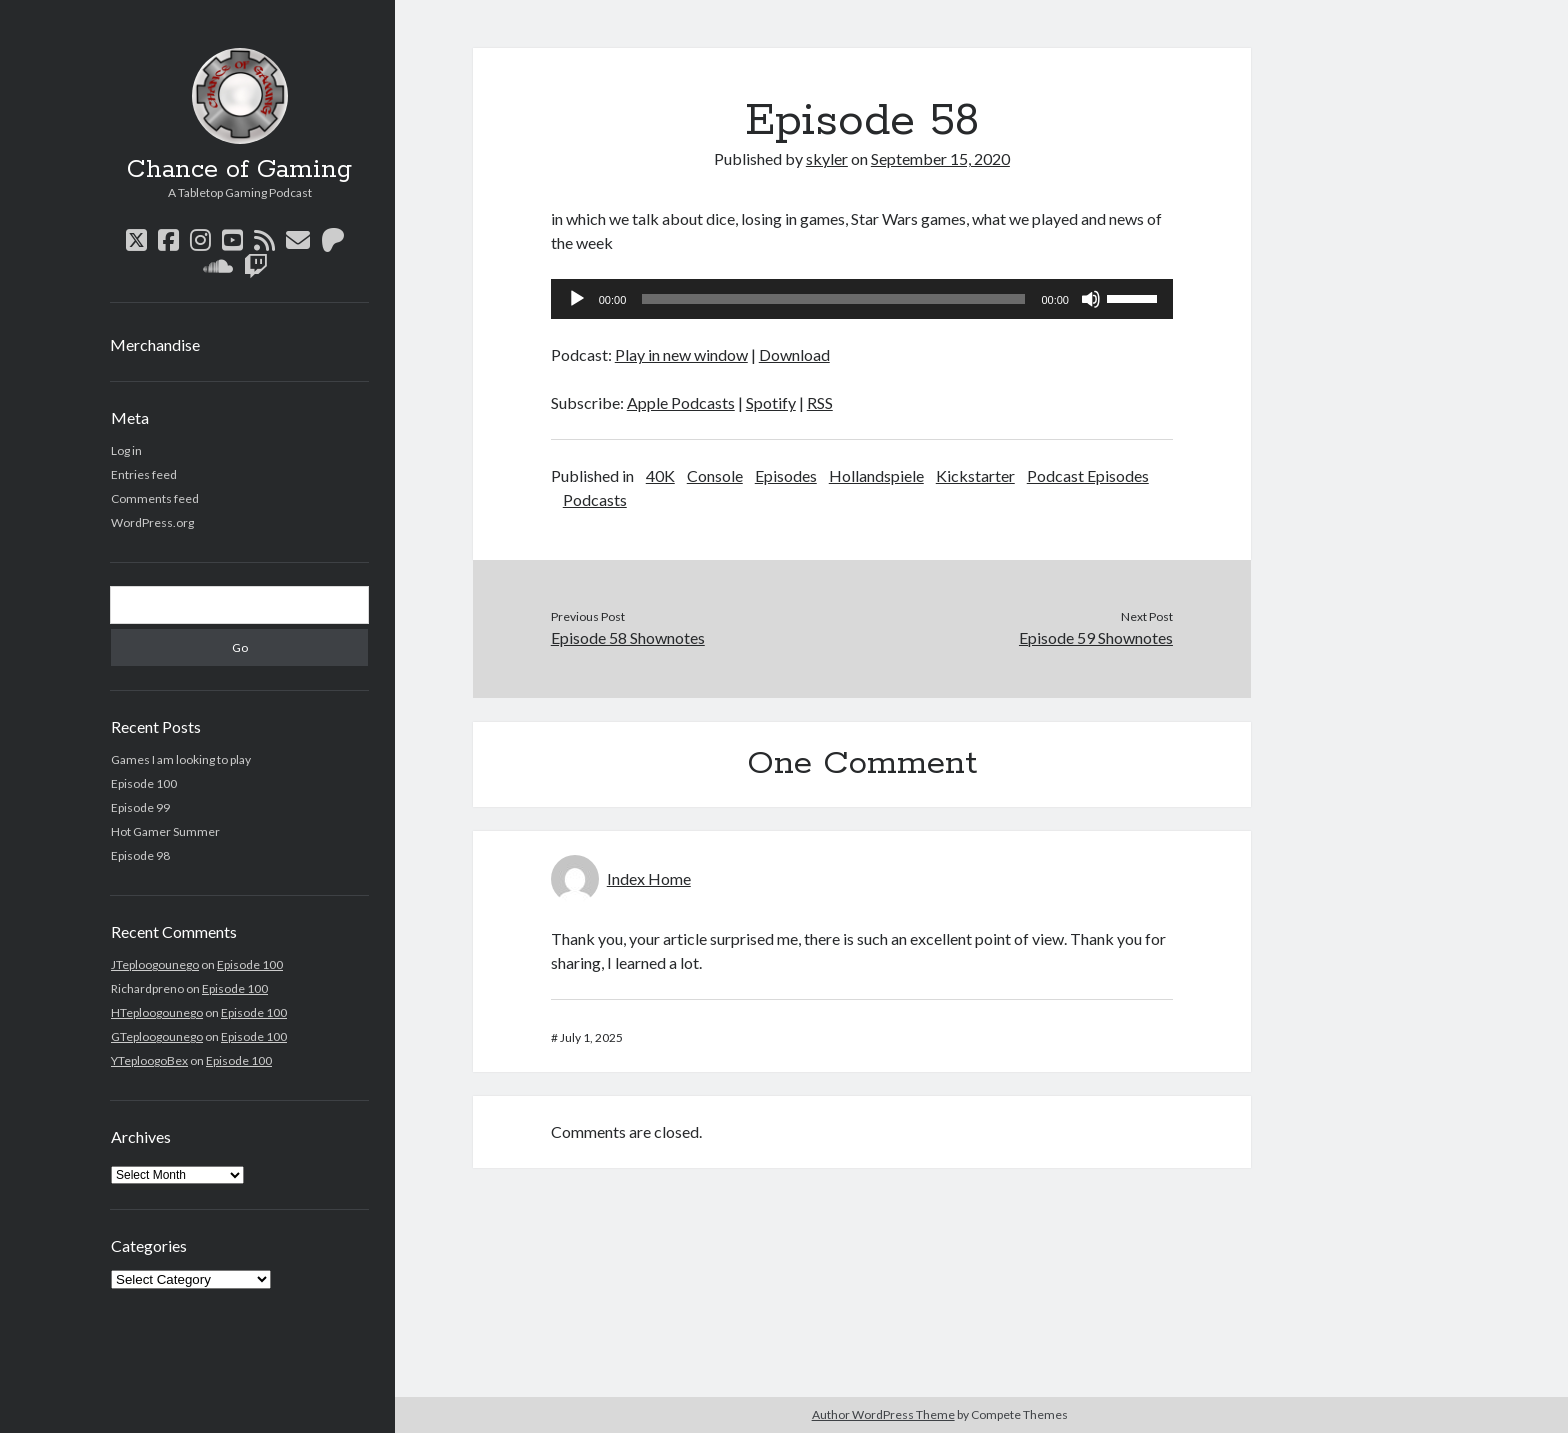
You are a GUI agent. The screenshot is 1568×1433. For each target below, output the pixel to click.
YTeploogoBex (149, 1060)
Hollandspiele (876, 475)
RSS (820, 402)
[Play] (577, 299)
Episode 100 (144, 783)
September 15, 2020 (940, 158)
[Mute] (1091, 299)
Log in (126, 450)
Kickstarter (975, 475)
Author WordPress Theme (883, 1414)
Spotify (771, 402)
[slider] (833, 299)
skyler (827, 158)
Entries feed (144, 474)
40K (660, 475)
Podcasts (595, 499)
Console (715, 475)
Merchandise (155, 344)
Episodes (786, 475)
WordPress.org (152, 522)
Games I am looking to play (181, 759)
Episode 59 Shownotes (1096, 637)
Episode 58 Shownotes (628, 637)
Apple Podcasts (681, 402)
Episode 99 (140, 807)
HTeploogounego (157, 1012)
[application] (862, 299)
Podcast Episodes (1088, 475)
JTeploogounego (155, 964)
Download (794, 354)
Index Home (649, 878)
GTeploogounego (157, 1036)
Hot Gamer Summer (165, 831)
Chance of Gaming (239, 170)
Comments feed (155, 498)
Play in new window (681, 354)
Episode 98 (140, 855)
